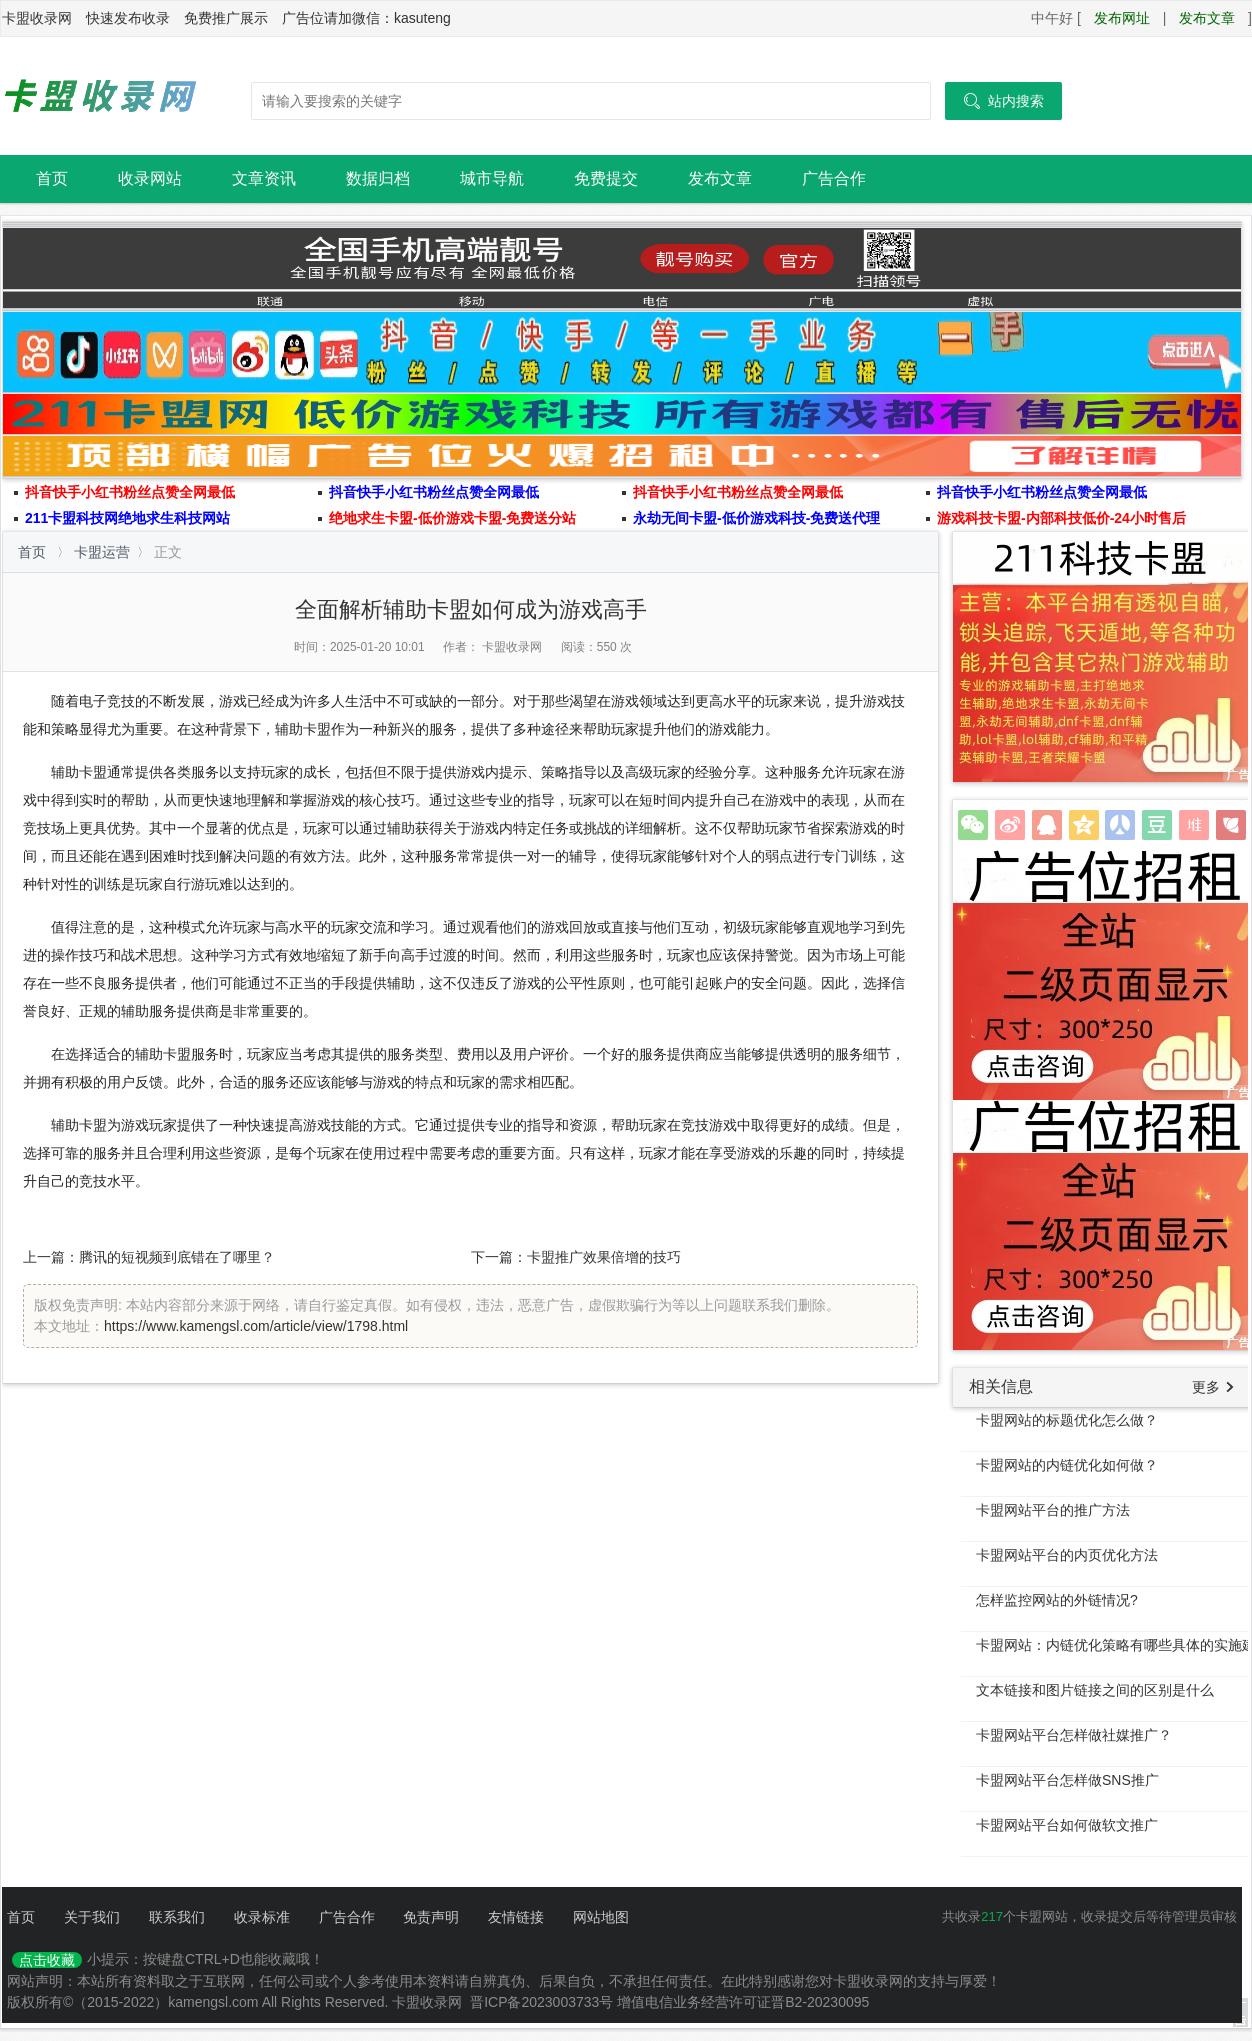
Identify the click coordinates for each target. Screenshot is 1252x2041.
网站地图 (601, 1917)
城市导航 (492, 178)
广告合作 (834, 178)
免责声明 (431, 1917)
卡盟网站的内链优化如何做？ (1067, 1465)
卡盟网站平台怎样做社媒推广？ (1074, 1735)
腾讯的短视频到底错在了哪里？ (177, 1257)
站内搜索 (1003, 101)
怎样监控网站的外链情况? (1057, 1600)
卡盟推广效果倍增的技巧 (604, 1257)
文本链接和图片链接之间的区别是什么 (1095, 1690)
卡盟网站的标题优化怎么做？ (1067, 1420)
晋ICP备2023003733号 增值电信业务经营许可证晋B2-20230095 (669, 2002)
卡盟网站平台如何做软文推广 (1067, 1825)
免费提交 (606, 178)
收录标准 (262, 1917)
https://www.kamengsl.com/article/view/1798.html (256, 1326)
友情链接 (516, 1917)
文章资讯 (264, 178)
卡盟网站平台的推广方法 (1053, 1510)
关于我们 (92, 1917)
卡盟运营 (102, 552)
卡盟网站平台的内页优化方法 (1067, 1555)
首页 (52, 178)
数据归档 (378, 178)
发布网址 (1122, 18)
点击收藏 (47, 1960)
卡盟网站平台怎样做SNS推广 (1067, 1780)
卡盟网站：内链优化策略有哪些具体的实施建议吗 (1114, 1645)
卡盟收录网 (101, 96)
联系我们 (177, 1917)
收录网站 (150, 178)
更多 (1206, 1387)
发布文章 (1207, 18)
